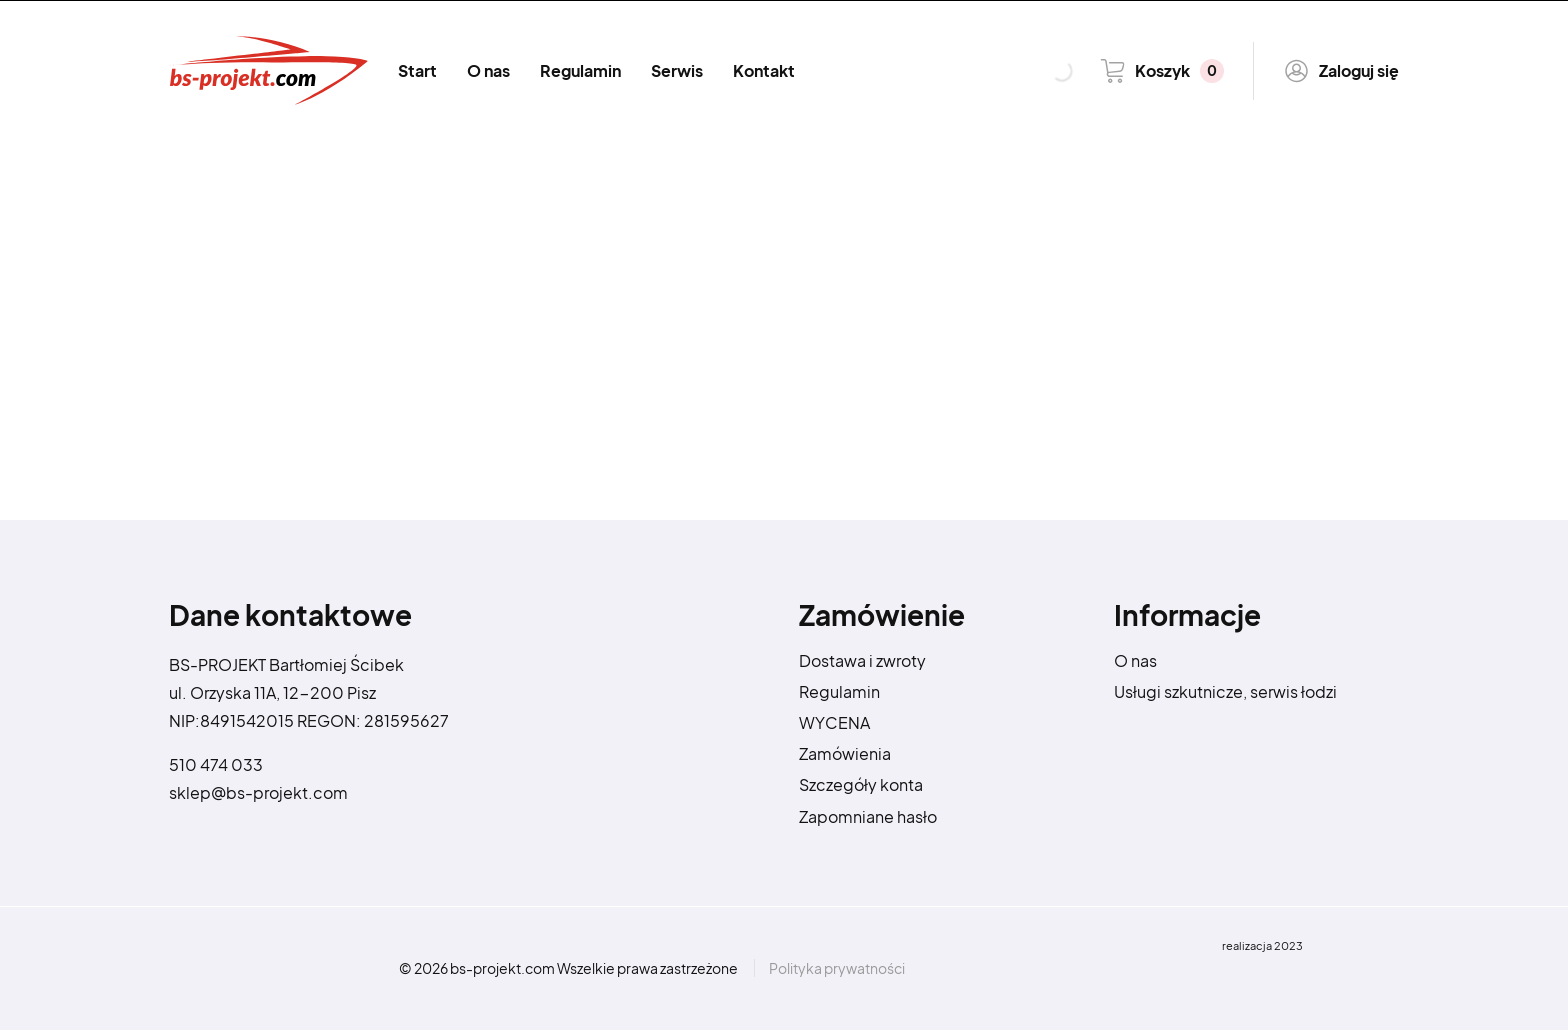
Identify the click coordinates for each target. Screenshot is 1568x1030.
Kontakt (764, 70)
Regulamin (580, 70)
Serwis (677, 70)
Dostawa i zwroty (862, 660)
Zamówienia (845, 753)
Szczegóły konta (861, 784)
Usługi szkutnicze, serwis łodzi (1225, 691)
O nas (488, 70)
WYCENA (834, 722)
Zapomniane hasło (868, 816)
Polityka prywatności (837, 968)
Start (417, 70)
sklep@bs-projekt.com (258, 792)
